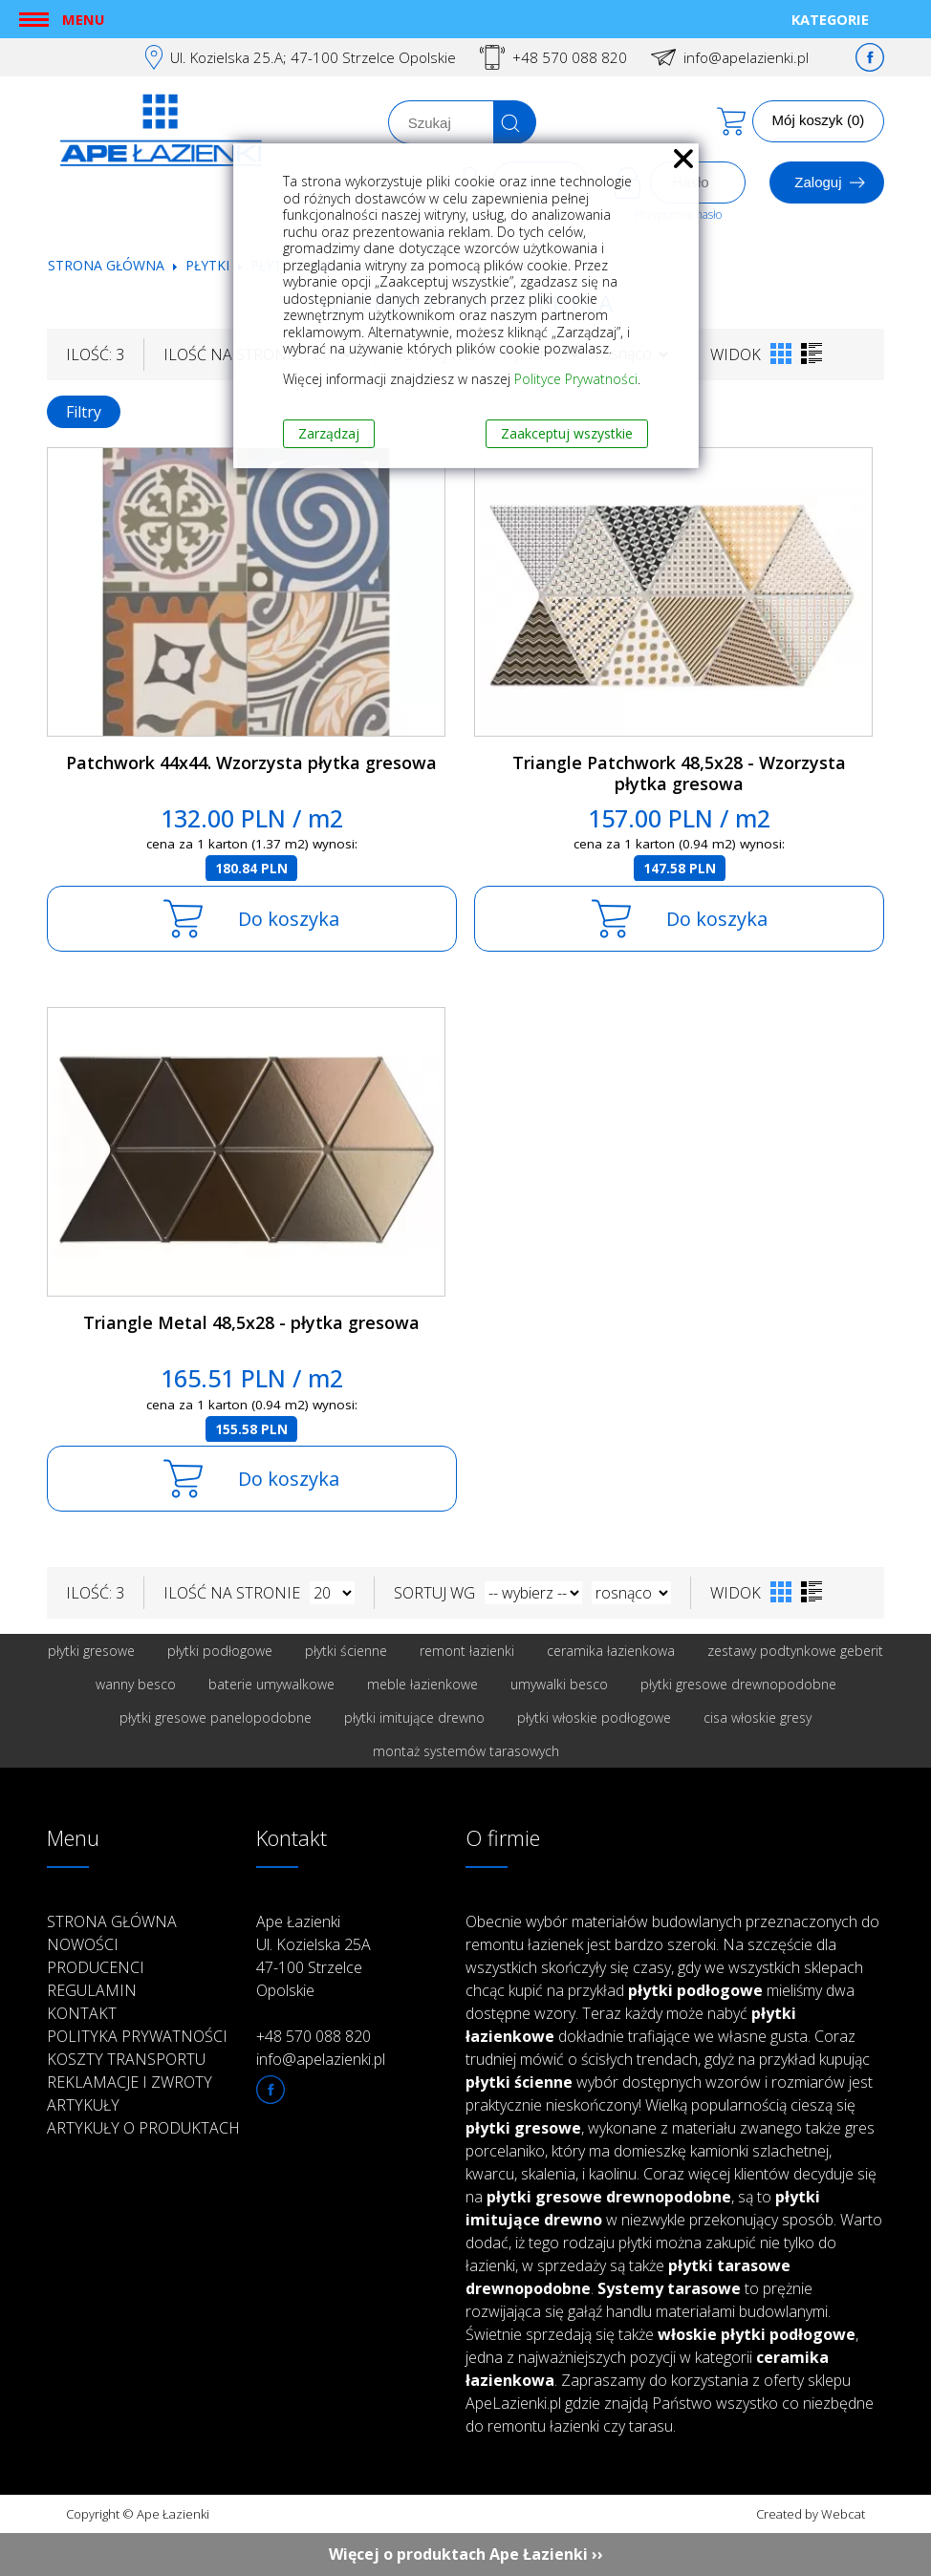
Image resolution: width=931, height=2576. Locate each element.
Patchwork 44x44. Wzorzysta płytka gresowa (251, 762)
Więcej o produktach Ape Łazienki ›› (466, 2554)
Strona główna (106, 265)
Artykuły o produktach (143, 2127)
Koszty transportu (126, 2059)
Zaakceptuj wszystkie (567, 433)
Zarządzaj (328, 433)
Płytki (209, 265)
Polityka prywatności (137, 2036)
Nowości (83, 1944)
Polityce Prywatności (576, 379)
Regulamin (92, 1990)
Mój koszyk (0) (818, 120)
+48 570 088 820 (569, 57)
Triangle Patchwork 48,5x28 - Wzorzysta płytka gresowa (679, 773)
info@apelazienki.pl (746, 57)
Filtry (83, 411)
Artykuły (83, 2104)
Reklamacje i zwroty (129, 2082)
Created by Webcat (810, 2513)
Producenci (95, 1967)
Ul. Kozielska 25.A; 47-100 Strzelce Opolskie (313, 57)
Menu (83, 19)
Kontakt (82, 2013)
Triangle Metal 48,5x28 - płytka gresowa (251, 1322)
